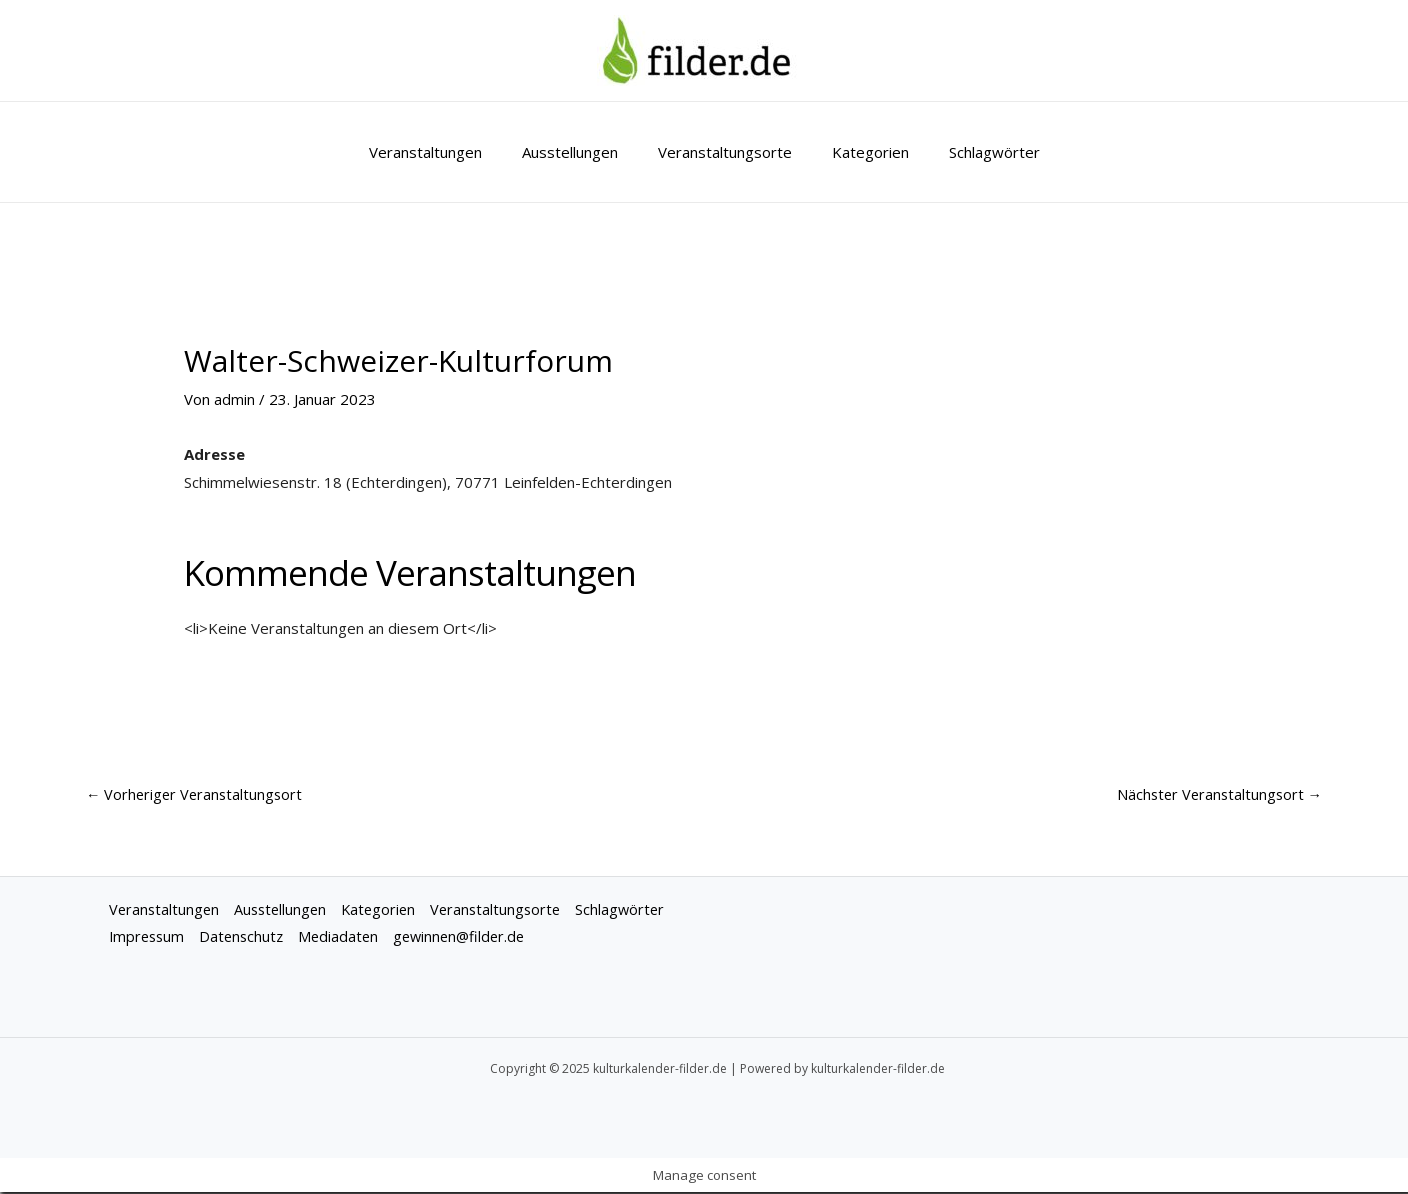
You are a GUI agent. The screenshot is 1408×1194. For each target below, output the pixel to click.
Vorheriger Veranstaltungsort (197, 795)
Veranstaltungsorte (725, 152)
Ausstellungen (580, 152)
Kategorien (860, 152)
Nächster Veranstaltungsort (1216, 795)
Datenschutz (246, 939)
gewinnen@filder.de (470, 939)
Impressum (148, 939)
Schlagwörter (974, 152)
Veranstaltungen (445, 152)
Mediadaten (346, 939)
